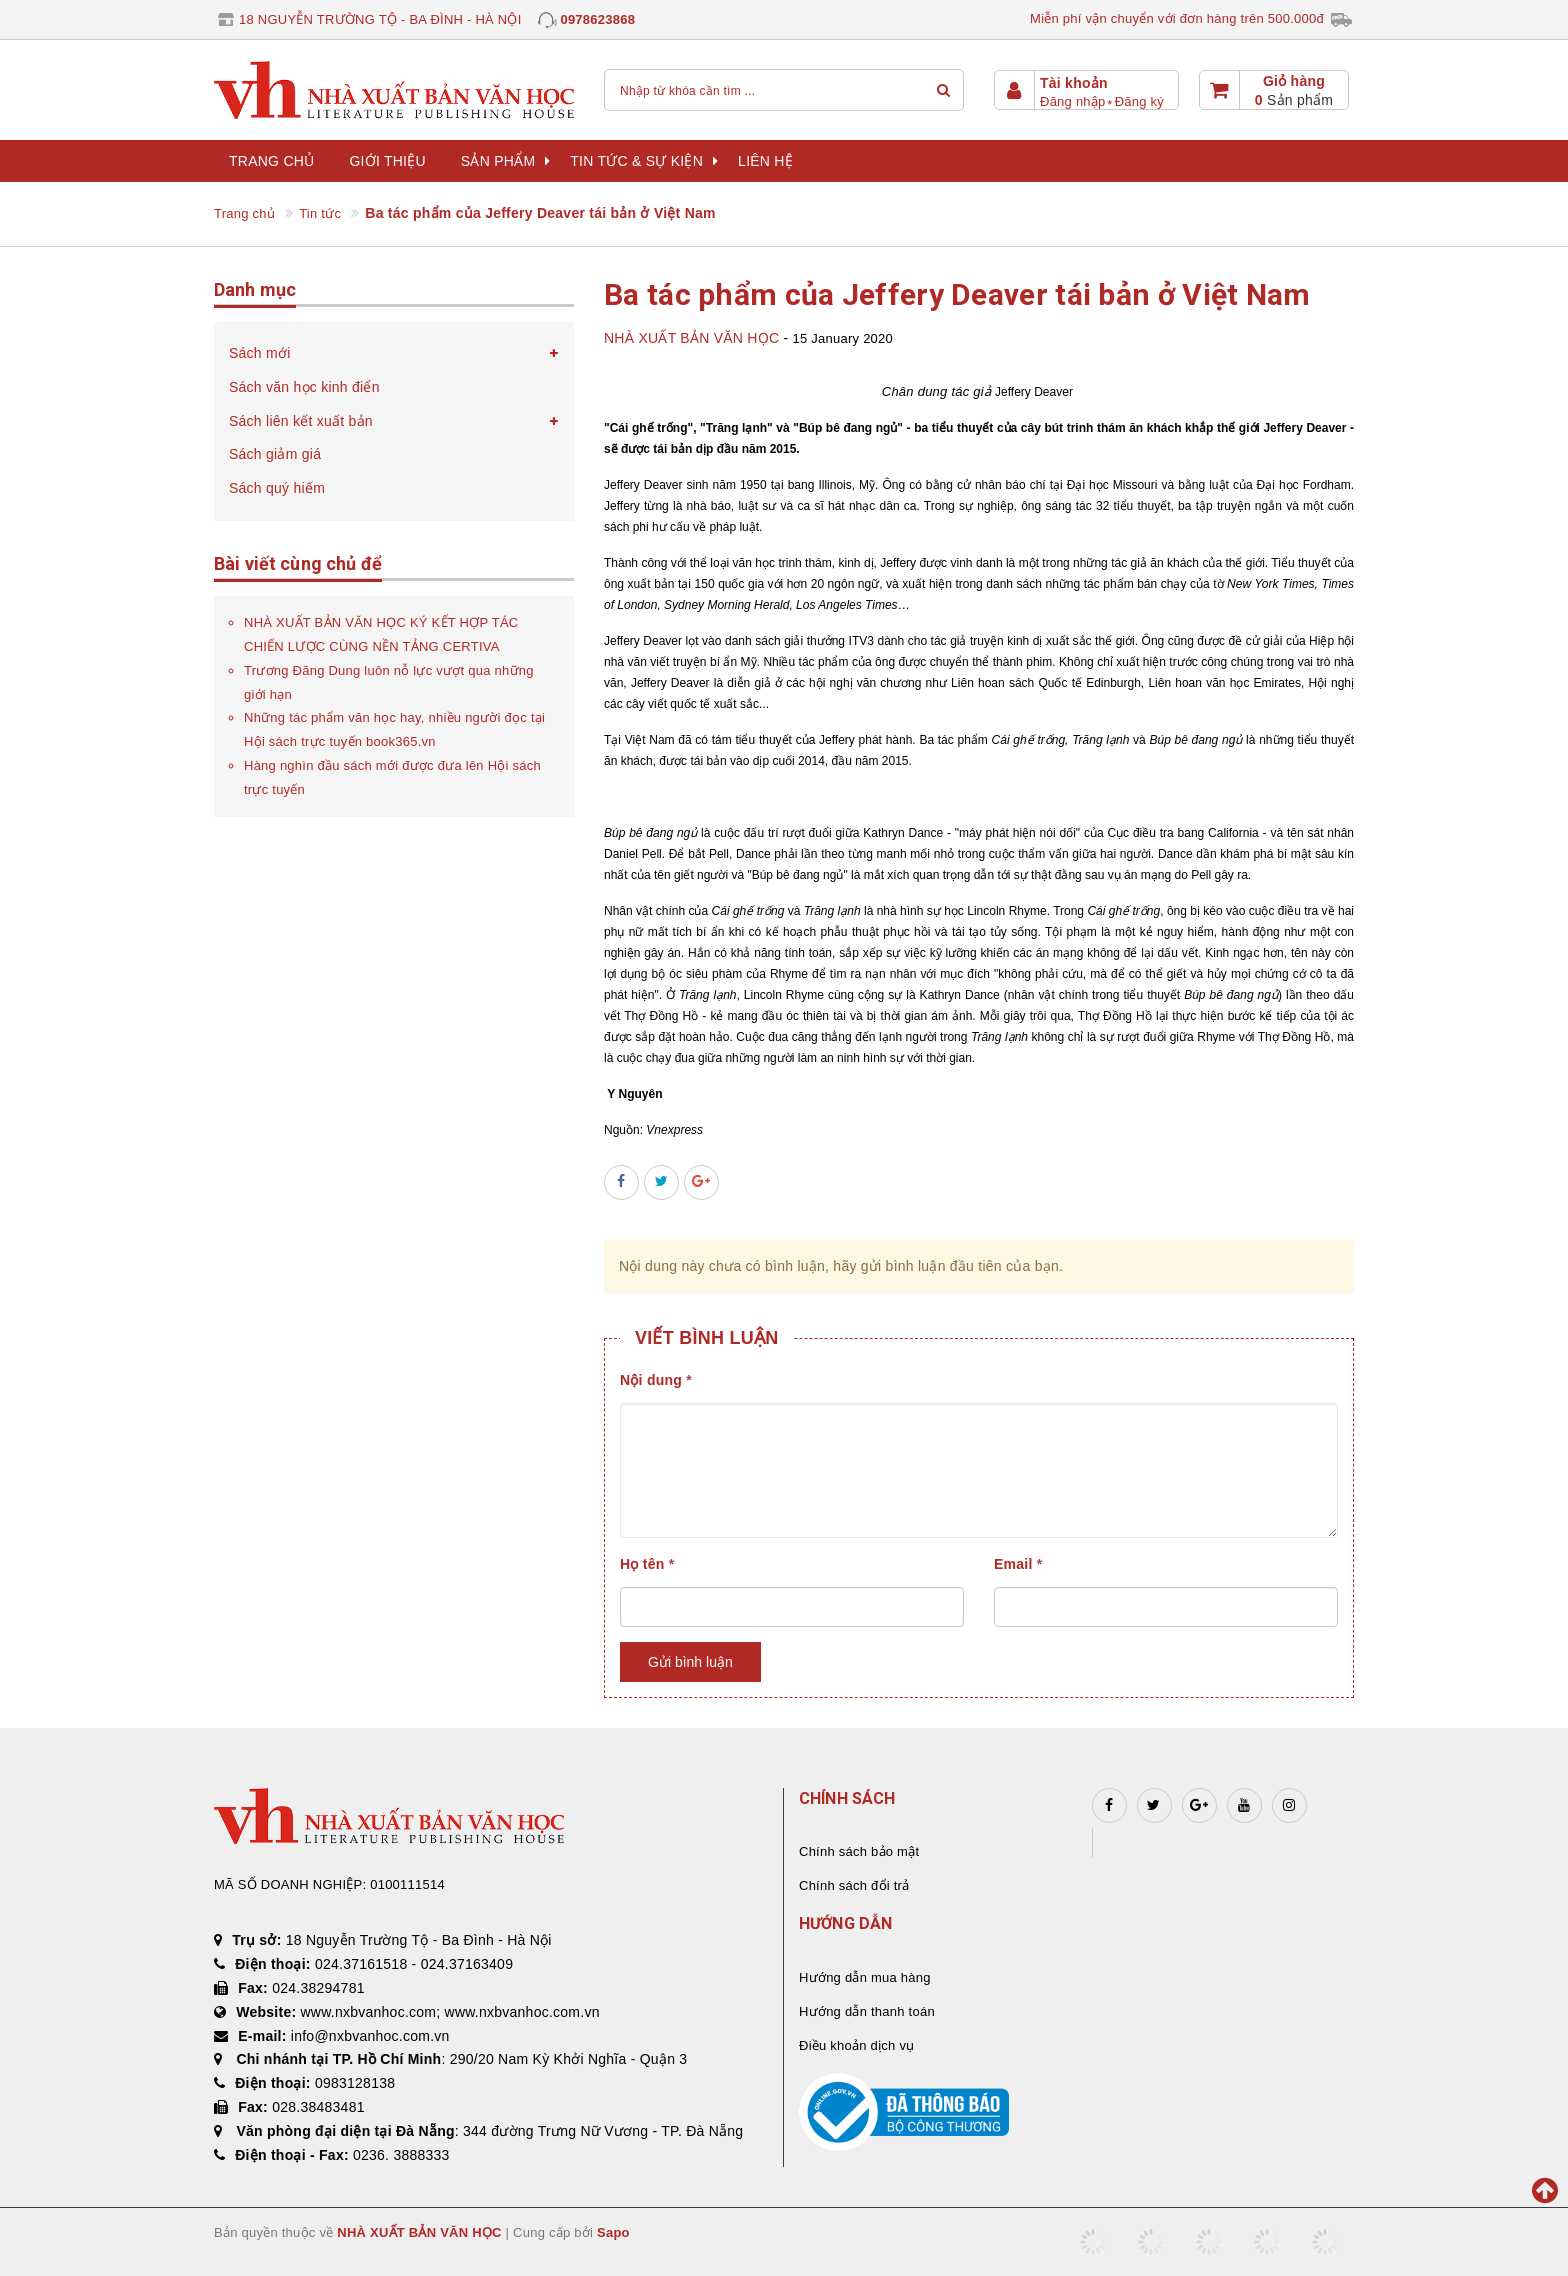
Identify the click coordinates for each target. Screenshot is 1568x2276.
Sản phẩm (505, 161)
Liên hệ (765, 161)
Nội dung (656, 1380)
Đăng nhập (1073, 101)
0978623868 (597, 19)
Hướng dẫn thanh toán (867, 2011)
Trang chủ (271, 161)
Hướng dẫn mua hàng (865, 1977)
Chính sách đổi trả (854, 1885)
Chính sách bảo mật (859, 1851)
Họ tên (647, 1564)
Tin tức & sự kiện (644, 161)
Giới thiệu (387, 161)
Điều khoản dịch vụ (856, 2045)
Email (1018, 1564)
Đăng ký (1139, 101)
